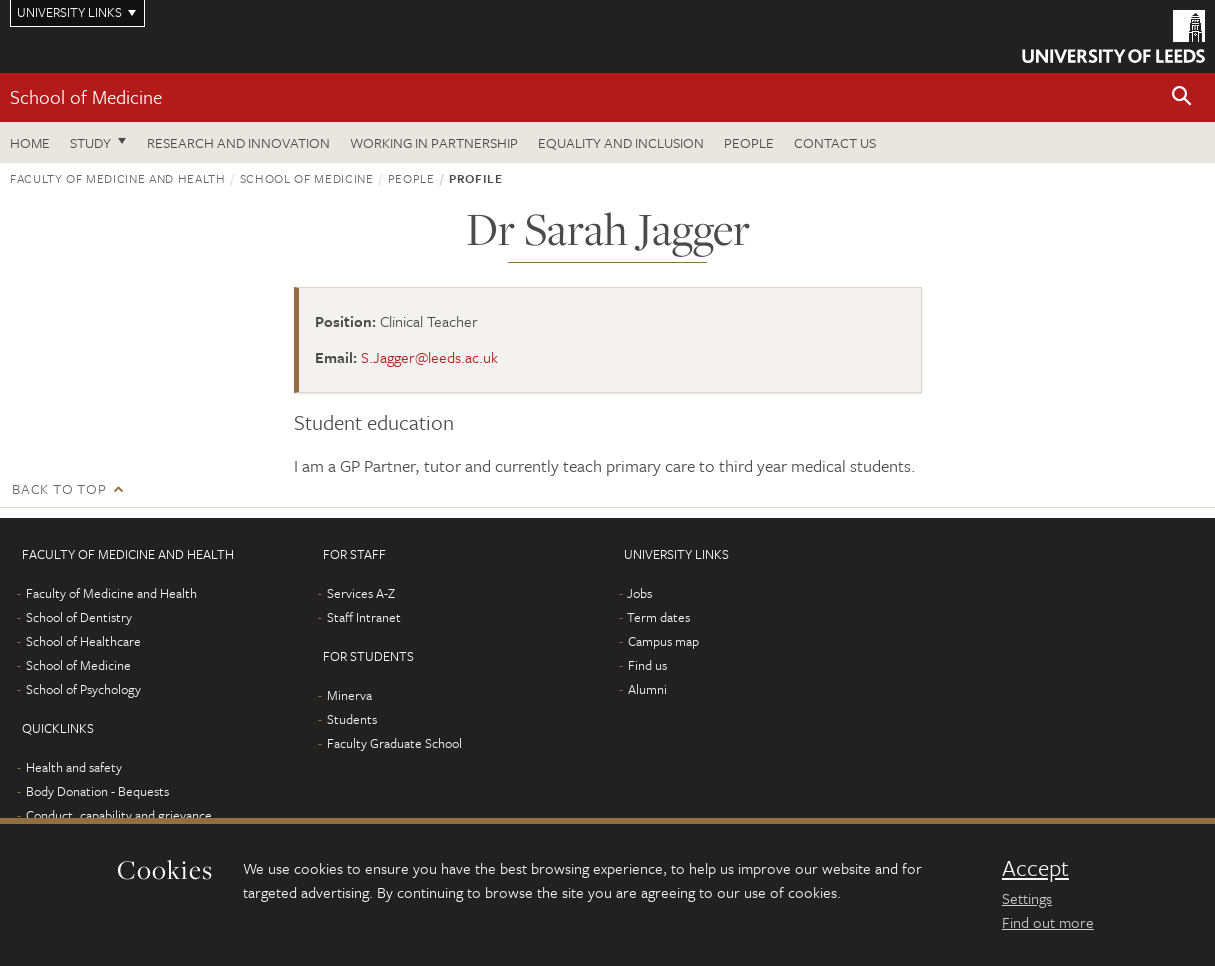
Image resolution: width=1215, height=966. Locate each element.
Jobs (639, 593)
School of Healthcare (83, 641)
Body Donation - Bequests (97, 791)
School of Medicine (86, 96)
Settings (1027, 898)
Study (90, 142)
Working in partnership (434, 142)
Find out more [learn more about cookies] (1048, 922)
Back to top (59, 488)
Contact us (835, 142)
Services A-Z (361, 593)
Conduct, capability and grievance (119, 815)
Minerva (349, 695)
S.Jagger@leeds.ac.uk (429, 357)
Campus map (663, 641)
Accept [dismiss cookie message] (1035, 868)
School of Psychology (83, 689)
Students (352, 719)
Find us (647, 665)
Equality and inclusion (621, 142)
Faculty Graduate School (394, 743)
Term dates (658, 617)
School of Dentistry (79, 617)
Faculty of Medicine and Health (118, 178)
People (749, 142)
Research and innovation (238, 142)
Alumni (647, 689)
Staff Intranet (364, 617)
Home (30, 142)
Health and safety (74, 767)
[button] (1182, 97)
